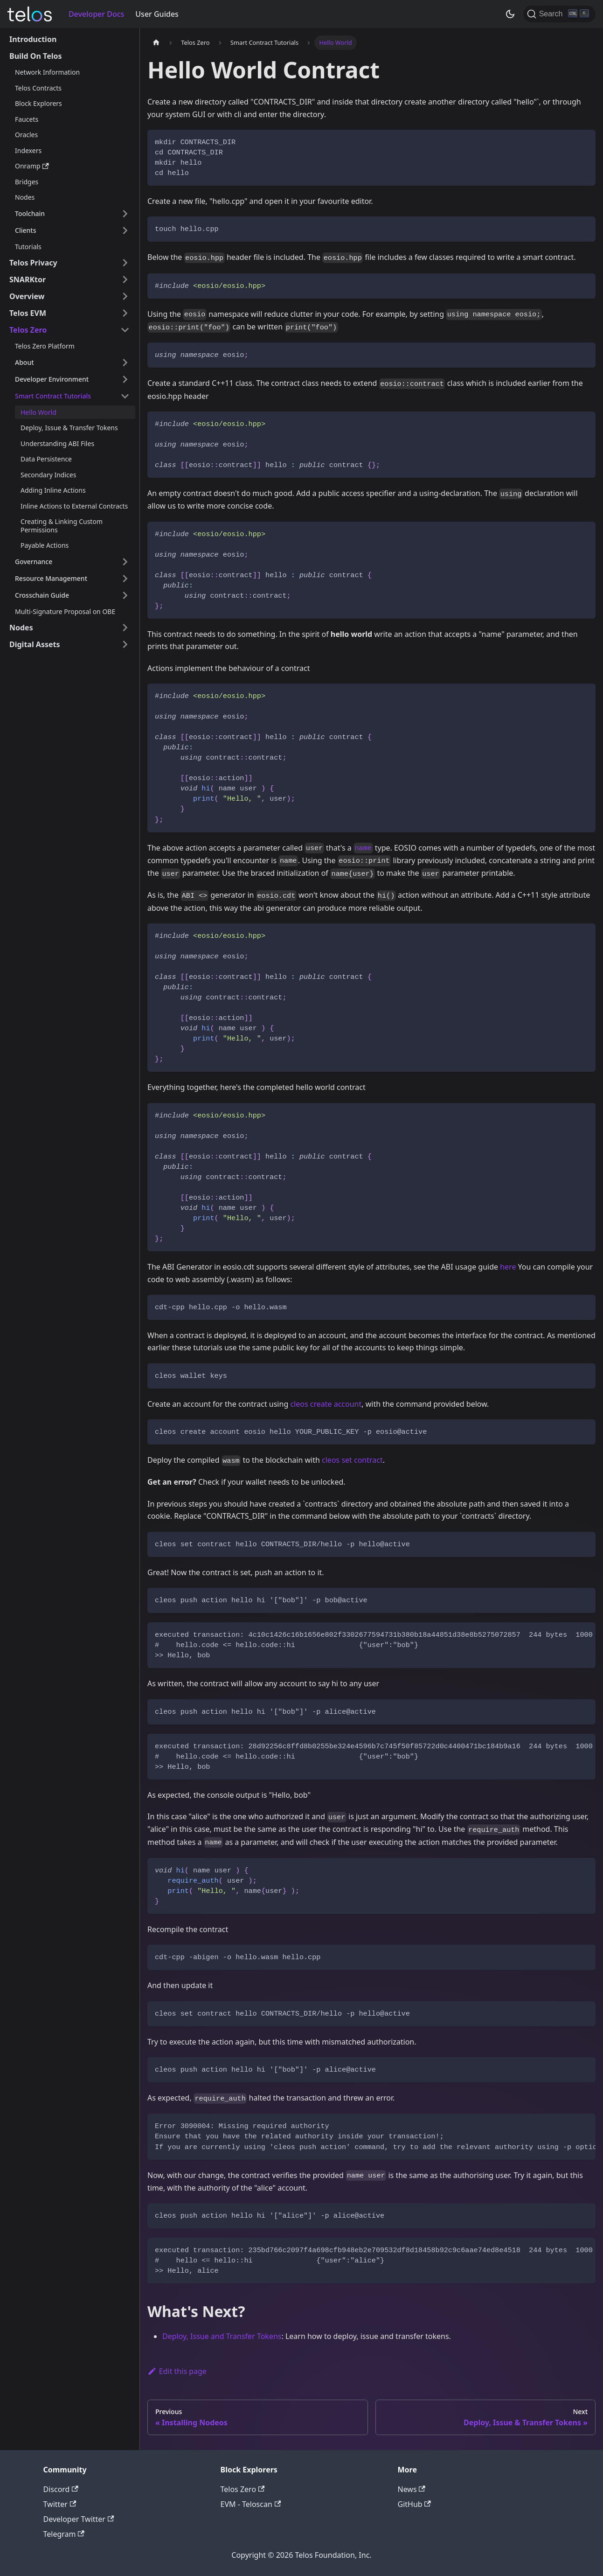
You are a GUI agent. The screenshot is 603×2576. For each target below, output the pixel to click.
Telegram (63, 2534)
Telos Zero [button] (28, 330)
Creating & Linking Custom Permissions (62, 525)
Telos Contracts (38, 88)
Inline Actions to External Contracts (74, 506)
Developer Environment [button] (52, 379)
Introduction (32, 39)
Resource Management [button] (51, 578)
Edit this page (177, 2371)
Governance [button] (33, 561)
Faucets (26, 119)
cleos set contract (352, 1460)
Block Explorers (38, 103)
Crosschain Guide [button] (42, 595)
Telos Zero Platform (45, 346)
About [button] (24, 362)
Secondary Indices (48, 474)
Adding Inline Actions (53, 490)
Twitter (59, 2504)
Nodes (25, 197)
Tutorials (28, 246)
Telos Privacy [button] (33, 263)
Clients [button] (25, 230)
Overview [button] (26, 296)
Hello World (38, 412)
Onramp (32, 165)
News (411, 2489)
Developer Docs (96, 14)
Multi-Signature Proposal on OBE (65, 611)
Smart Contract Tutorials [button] (53, 395)
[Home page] (156, 42)
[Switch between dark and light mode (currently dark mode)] (510, 14)
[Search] (559, 14)
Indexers (28, 150)
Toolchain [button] (30, 213)
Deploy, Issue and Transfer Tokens (221, 2336)
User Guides (157, 14)
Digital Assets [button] (34, 644)
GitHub (414, 2504)
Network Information (47, 72)
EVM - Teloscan (251, 2504)
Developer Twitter (78, 2519)
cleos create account (325, 1404)
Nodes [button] (21, 627)
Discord (60, 2489)
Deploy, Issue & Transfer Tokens (69, 427)
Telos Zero (243, 2489)
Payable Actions (45, 545)
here (508, 1267)
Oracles (26, 134)
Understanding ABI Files (57, 443)
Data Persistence (46, 458)
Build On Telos (35, 56)
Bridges (26, 181)
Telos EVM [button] (27, 313)
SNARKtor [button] (27, 279)
